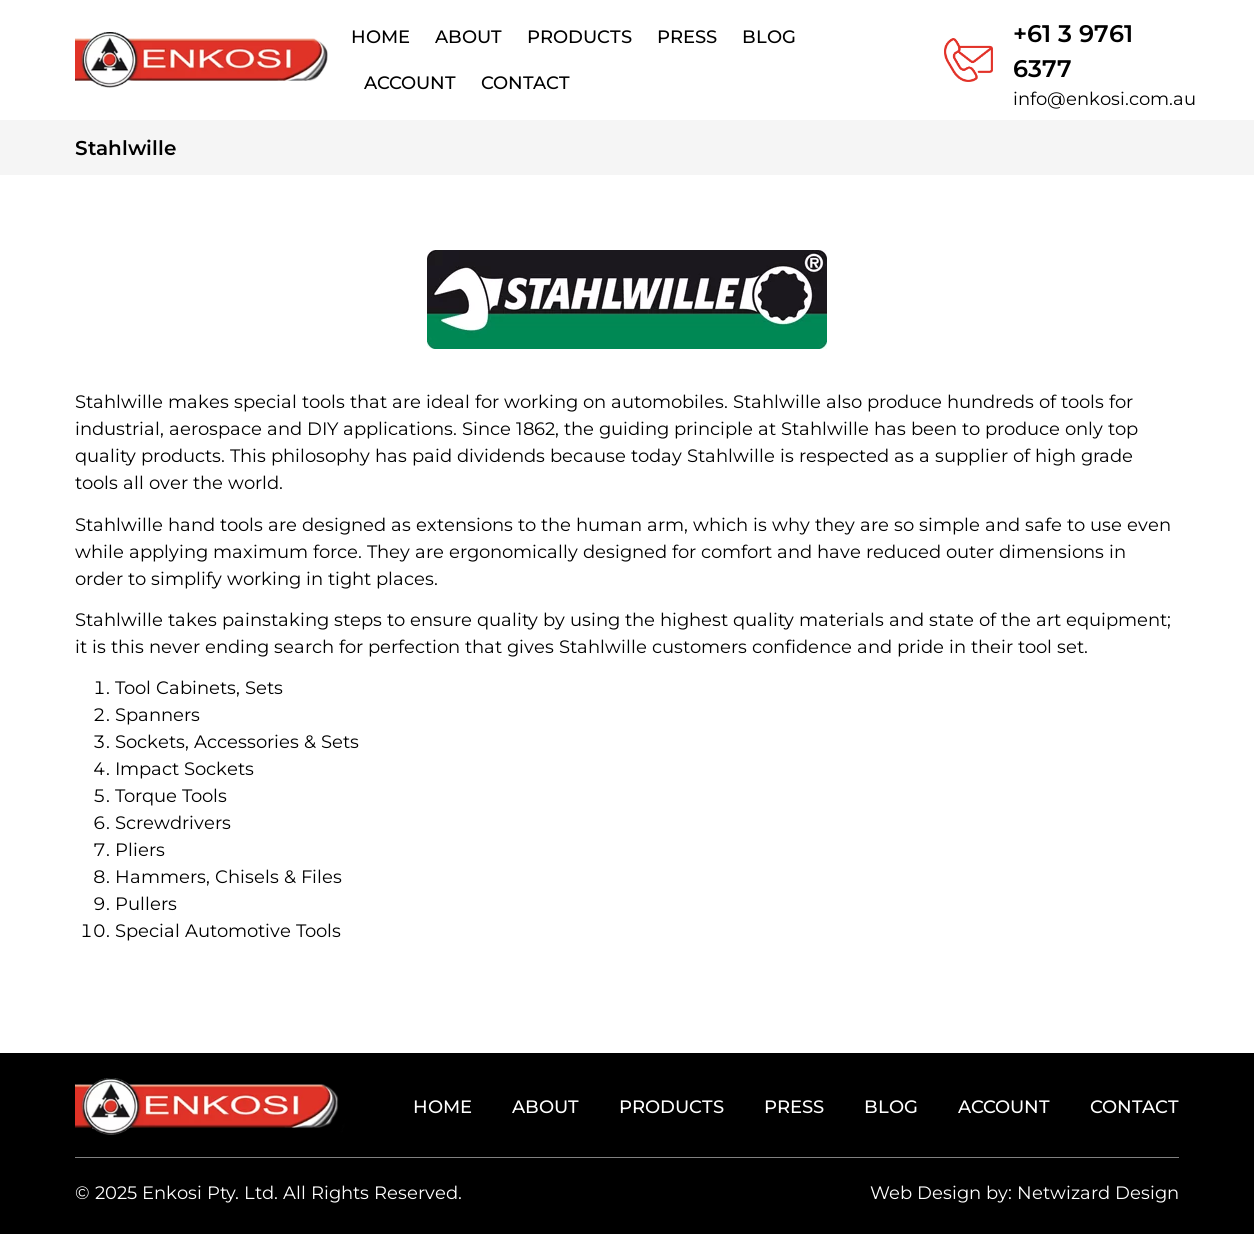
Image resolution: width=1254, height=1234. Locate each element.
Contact (525, 83)
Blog (769, 37)
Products (579, 37)
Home (380, 37)
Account (410, 83)
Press (687, 37)
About (468, 37)
